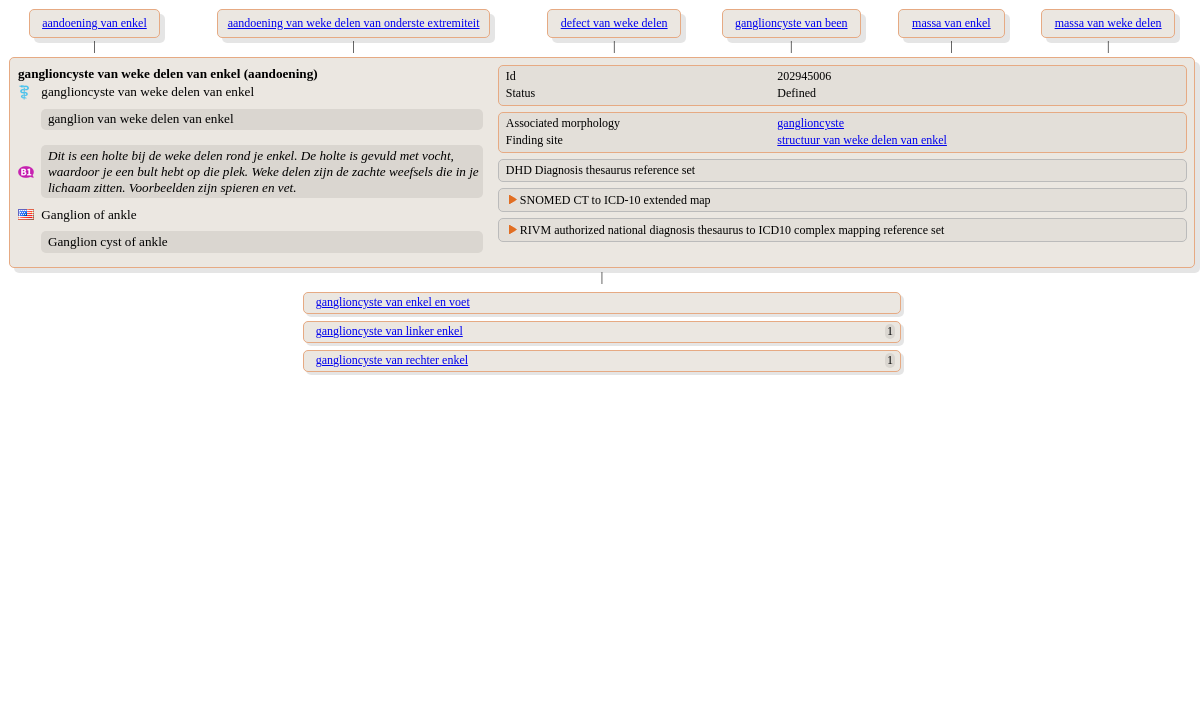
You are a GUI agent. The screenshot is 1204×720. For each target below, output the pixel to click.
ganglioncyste (810, 123)
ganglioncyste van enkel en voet (393, 302)
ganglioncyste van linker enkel (389, 331)
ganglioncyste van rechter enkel (392, 360)
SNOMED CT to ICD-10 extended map (615, 200)
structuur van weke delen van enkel (862, 140)
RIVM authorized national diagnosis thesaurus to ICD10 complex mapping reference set (732, 230)
